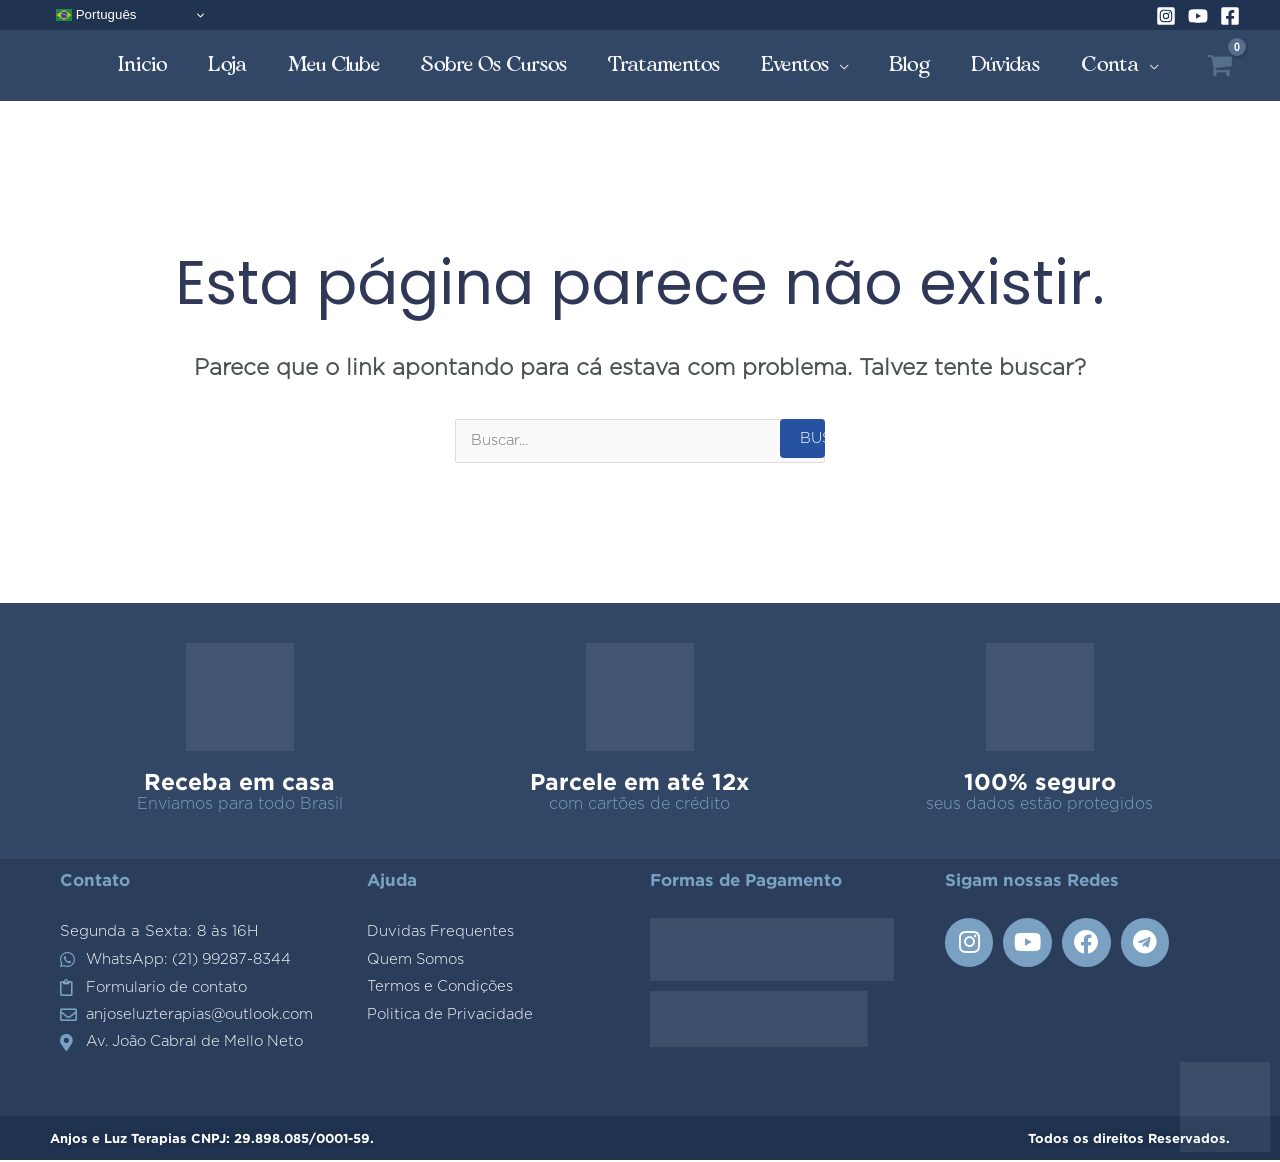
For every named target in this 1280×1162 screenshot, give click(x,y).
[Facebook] (1230, 16)
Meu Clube (334, 64)
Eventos (795, 64)
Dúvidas (1006, 64)
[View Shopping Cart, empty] (1219, 65)
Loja (228, 64)
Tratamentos (664, 64)
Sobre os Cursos (494, 64)
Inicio (143, 64)
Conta (1110, 64)
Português (96, 15)
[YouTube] (1198, 16)
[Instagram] (1166, 16)
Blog (910, 64)
